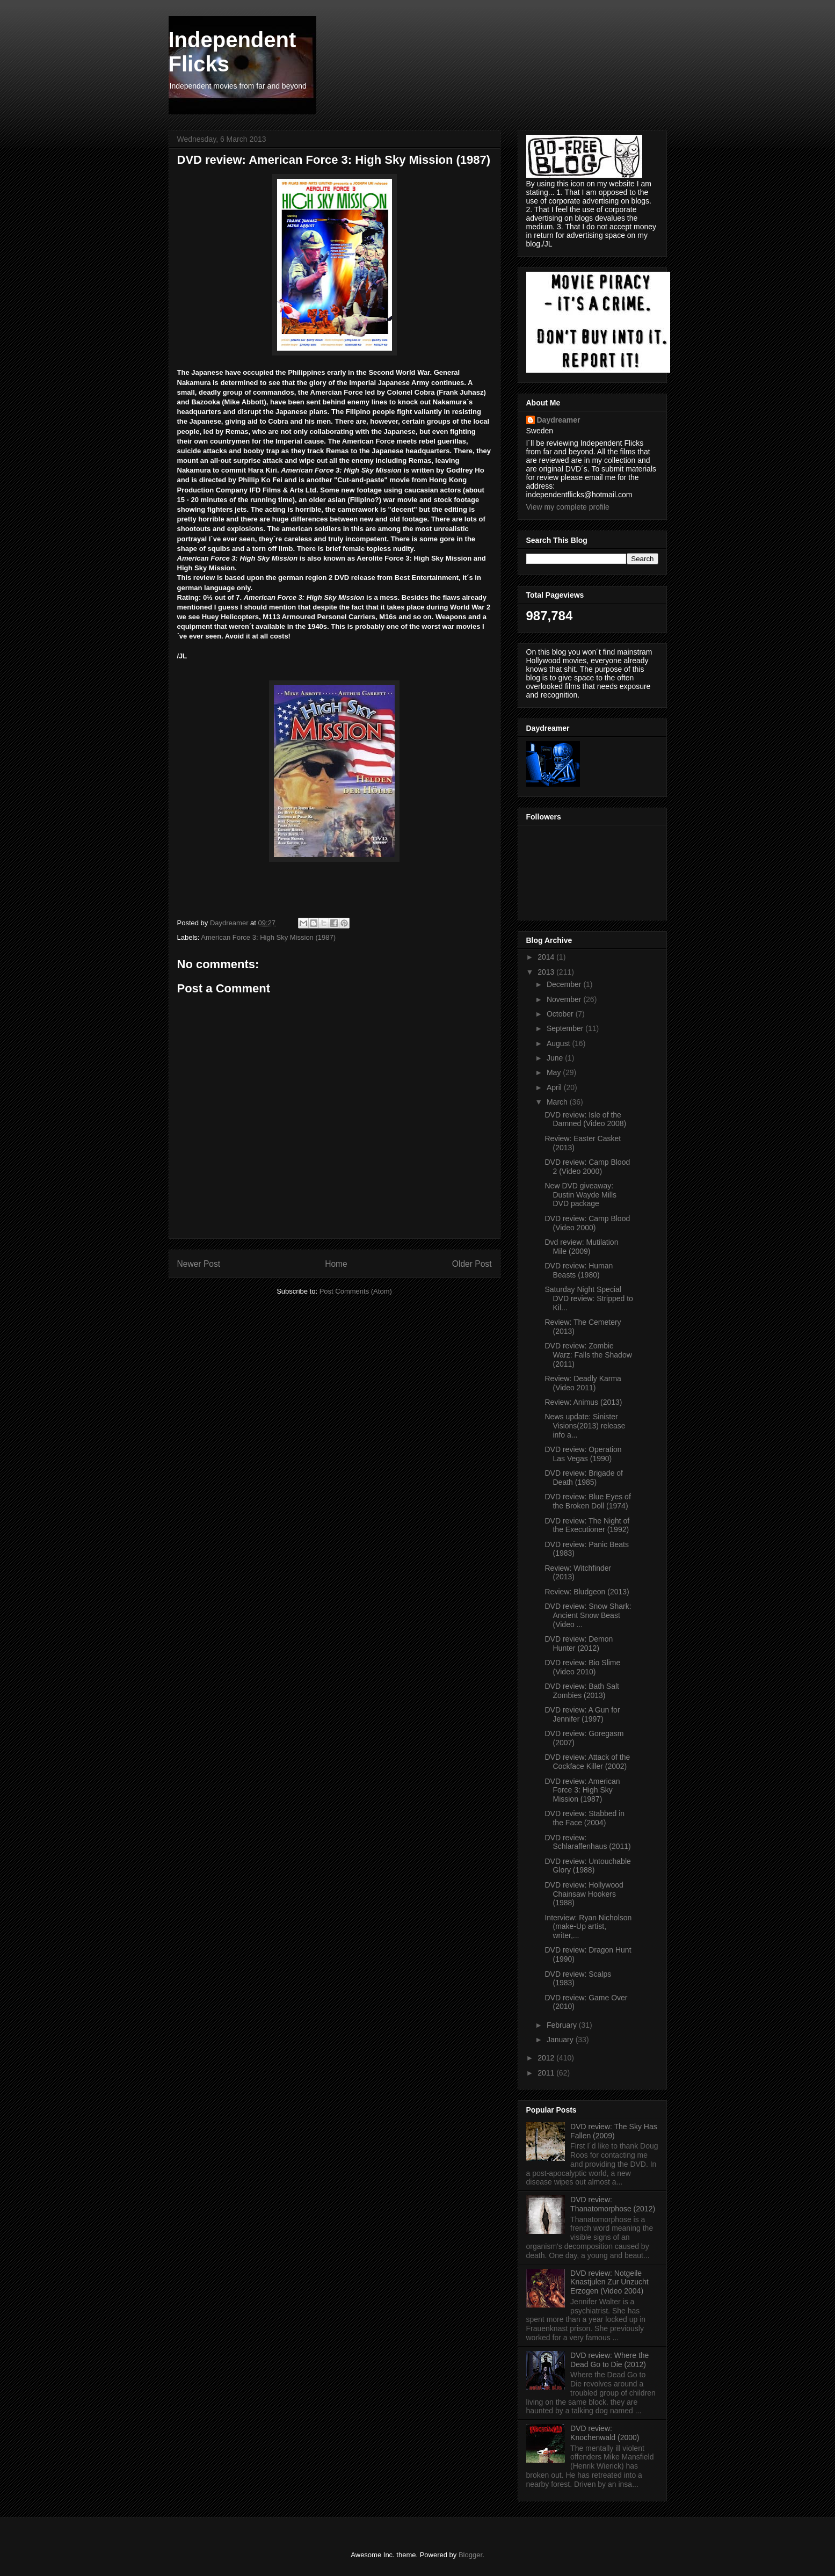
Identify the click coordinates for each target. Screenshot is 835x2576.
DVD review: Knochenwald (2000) (604, 2433)
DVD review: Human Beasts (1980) (578, 1270)
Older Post (472, 1263)
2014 (547, 957)
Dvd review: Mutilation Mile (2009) (581, 1247)
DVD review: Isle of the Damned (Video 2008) (585, 1119)
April (555, 1087)
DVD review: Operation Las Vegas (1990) (582, 1454)
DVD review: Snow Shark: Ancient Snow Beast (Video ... (587, 1615)
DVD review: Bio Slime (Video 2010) (582, 1667)
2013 (547, 972)
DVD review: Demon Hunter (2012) (578, 1643)
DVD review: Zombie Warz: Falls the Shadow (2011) (587, 1354)
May (555, 1072)
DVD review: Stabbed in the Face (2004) (584, 1818)
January (561, 2039)
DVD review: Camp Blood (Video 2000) (587, 1223)
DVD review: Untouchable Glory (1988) (587, 1866)
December (565, 984)
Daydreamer (558, 420)
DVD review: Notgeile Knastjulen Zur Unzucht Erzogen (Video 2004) (609, 2282)
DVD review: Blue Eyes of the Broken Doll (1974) (587, 1501)
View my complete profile (567, 507)
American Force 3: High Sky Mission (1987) (268, 937)
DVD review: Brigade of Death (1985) (583, 1477)
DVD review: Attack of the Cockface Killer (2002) (587, 1761)
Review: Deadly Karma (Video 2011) (582, 1383)
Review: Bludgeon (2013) (586, 1591)
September (566, 1028)
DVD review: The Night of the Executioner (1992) (586, 1525)
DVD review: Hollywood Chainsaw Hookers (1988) (583, 1894)
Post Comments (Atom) (356, 1291)
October (561, 1014)
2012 (547, 2057)
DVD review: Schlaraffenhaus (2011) (587, 1842)
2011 (547, 2073)
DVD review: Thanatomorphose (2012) (612, 2204)
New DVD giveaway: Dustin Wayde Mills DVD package (580, 1194)
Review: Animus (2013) (583, 1402)
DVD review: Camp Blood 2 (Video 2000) (587, 1166)
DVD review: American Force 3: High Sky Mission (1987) (582, 1790)
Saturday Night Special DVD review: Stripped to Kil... (588, 1298)
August (559, 1043)
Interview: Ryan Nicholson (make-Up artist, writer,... (587, 1926)
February (563, 2025)
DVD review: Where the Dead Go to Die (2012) (609, 2360)
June (556, 1058)
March (558, 1102)
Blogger (470, 2555)
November (565, 999)
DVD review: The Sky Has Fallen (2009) (613, 2131)
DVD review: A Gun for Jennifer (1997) (582, 1714)
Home (336, 1263)
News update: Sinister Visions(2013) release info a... (584, 1425)
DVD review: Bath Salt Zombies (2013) (581, 1691)
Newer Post (199, 1263)
